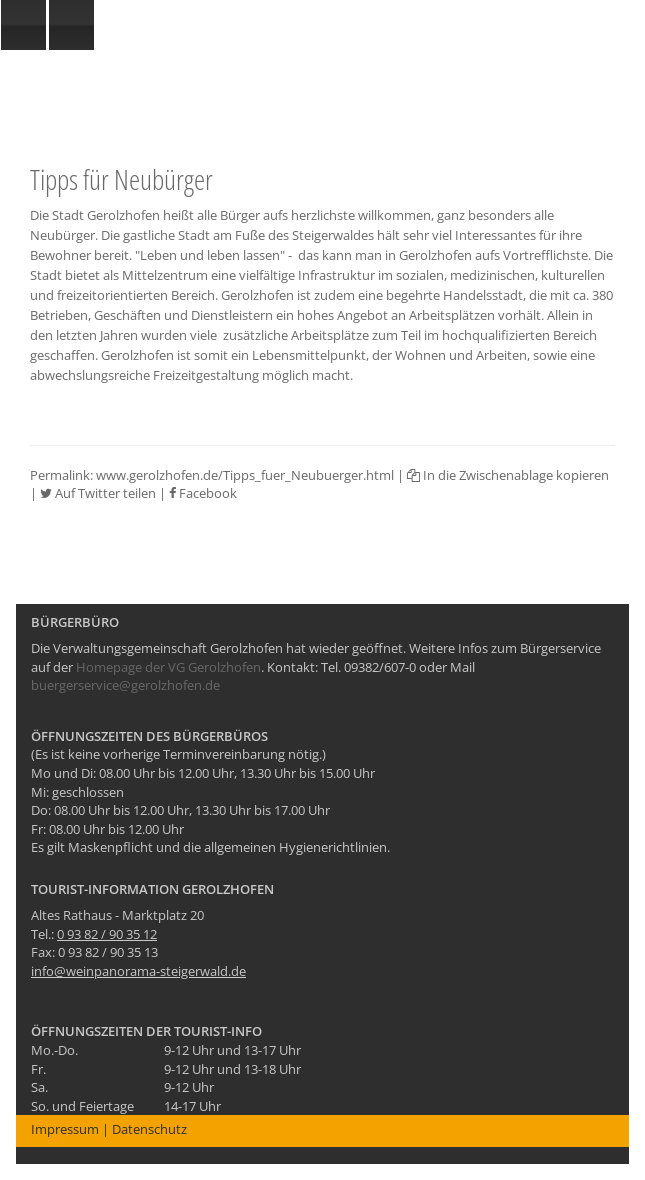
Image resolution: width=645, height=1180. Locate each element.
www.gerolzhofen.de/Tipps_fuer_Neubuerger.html (245, 475)
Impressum (65, 1129)
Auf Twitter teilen (98, 493)
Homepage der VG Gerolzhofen (168, 667)
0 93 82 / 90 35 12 (107, 934)
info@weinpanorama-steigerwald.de (138, 971)
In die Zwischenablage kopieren (508, 475)
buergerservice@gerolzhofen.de (125, 685)
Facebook (203, 493)
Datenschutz (149, 1129)
